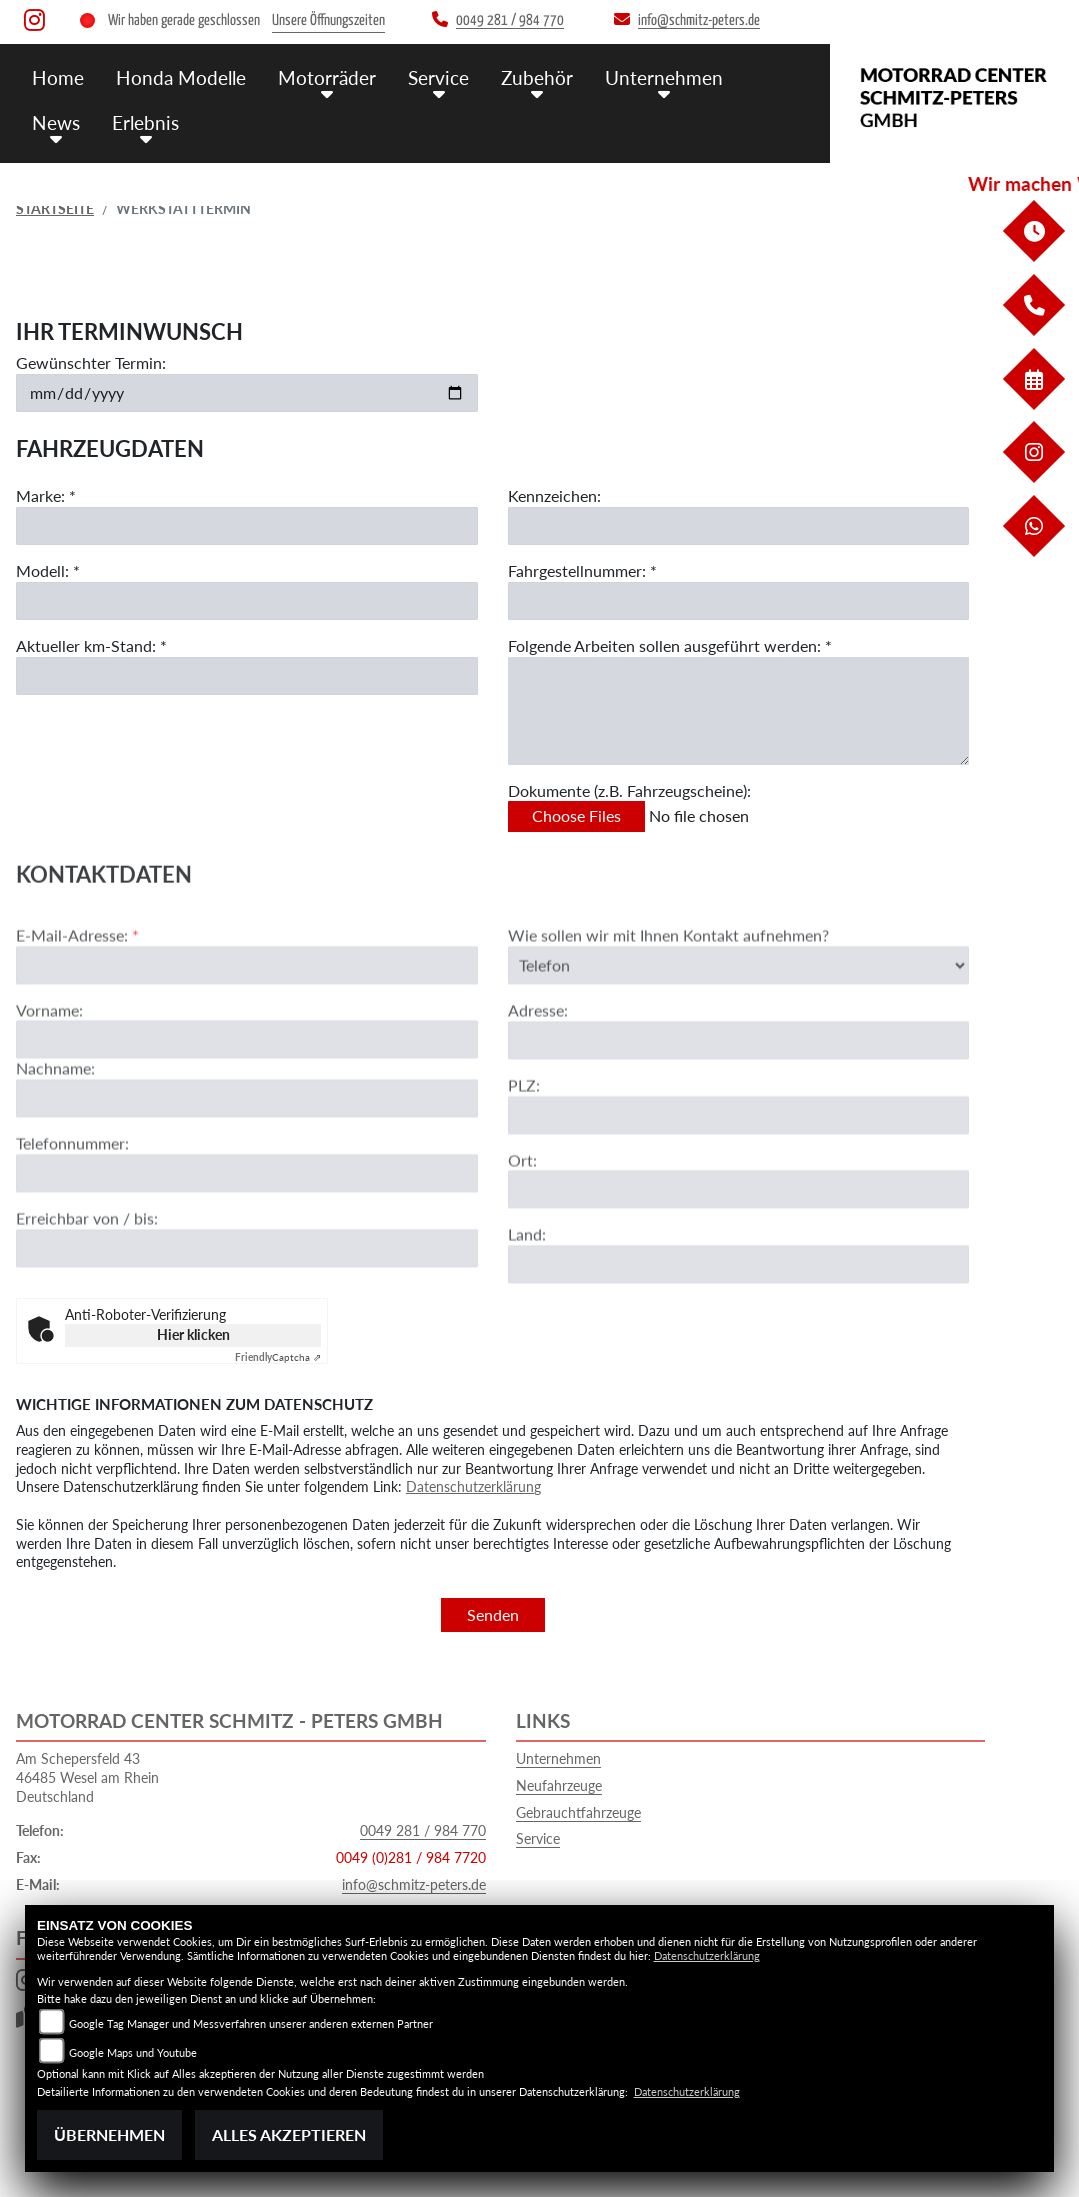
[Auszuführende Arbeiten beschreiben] (739, 711)
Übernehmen (109, 2134)
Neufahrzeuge (559, 1785)
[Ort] (739, 1249)
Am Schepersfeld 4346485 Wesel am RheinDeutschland (87, 1777)
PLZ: (524, 1144)
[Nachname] (247, 1158)
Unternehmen (558, 1758)
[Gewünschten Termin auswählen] (247, 393)
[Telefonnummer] (247, 1233)
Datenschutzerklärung (473, 1486)
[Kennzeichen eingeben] (739, 526)
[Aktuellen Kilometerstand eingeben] (247, 676)
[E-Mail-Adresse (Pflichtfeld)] (247, 1024)
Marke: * (46, 495)
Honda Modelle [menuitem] (181, 77)
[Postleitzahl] (739, 1174)
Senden (493, 1614)
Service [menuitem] (438, 77)
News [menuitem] (56, 122)
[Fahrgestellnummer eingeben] (739, 601)
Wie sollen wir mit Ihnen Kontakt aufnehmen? (668, 994)
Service (538, 1838)
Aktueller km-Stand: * (91, 645)
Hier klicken (193, 1334)
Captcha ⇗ (278, 1357)
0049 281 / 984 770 (423, 1830)
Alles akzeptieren (289, 2134)
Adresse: (538, 1069)
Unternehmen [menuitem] (664, 77)
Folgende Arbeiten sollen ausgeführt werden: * (670, 645)
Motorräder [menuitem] (327, 77)
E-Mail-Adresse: (77, 994)
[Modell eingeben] (247, 601)
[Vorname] (247, 1099)
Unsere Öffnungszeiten (328, 20)
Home (58, 77)
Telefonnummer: (72, 1202)
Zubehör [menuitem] (537, 77)
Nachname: (55, 1127)
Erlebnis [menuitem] (145, 122)
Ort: (522, 1218)
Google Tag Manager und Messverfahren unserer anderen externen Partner (251, 2023)
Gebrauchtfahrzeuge (578, 1812)
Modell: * (48, 570)
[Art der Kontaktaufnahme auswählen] (739, 1024)
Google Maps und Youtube (133, 2052)
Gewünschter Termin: (91, 362)
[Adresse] (739, 1100)
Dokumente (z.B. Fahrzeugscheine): (629, 790)
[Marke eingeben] (247, 526)
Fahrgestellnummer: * (582, 570)
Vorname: (49, 1068)
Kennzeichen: (554, 495)
